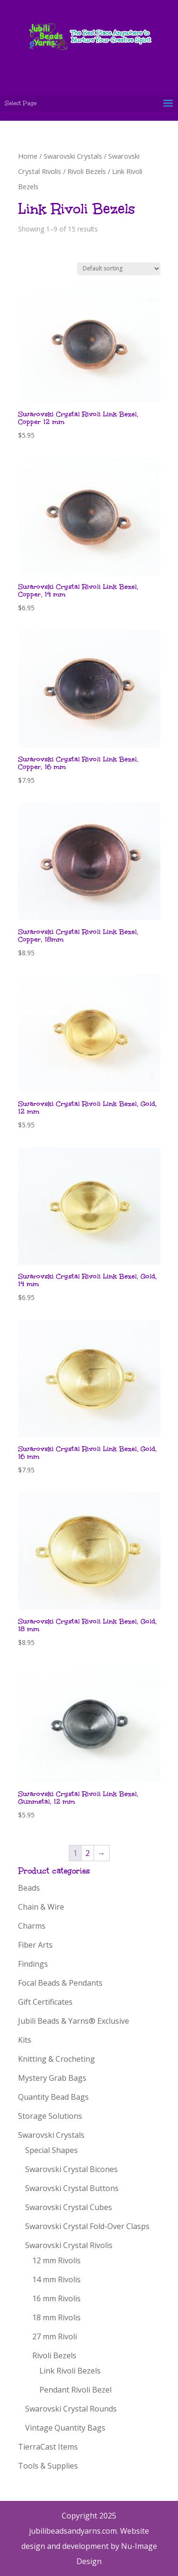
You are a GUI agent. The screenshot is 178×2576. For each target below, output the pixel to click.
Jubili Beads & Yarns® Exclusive (73, 2021)
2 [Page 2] (87, 1853)
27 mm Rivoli (54, 2336)
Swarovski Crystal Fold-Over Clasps (87, 2226)
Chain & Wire (41, 1907)
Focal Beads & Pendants (60, 1983)
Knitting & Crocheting (56, 2059)
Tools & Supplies (48, 2466)
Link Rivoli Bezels (70, 2370)
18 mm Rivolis (56, 2317)
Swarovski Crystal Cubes (68, 2207)
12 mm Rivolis (56, 2260)
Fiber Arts (35, 1945)
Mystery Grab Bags (52, 2078)
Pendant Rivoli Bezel (75, 2389)
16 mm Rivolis (56, 2298)
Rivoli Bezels (86, 171)
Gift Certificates (45, 2002)
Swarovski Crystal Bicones (71, 2169)
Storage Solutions (50, 2116)
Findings (33, 1964)
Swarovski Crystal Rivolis (68, 2245)
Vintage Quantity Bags (65, 2427)
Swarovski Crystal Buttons (72, 2188)
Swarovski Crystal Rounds (71, 2408)
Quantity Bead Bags (53, 2097)
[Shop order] (118, 268)
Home (27, 156)
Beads (29, 1888)
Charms (32, 1926)
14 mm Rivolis (56, 2279)
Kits (24, 2040)
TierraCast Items (48, 2446)
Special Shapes (51, 2150)
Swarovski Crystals (73, 156)
